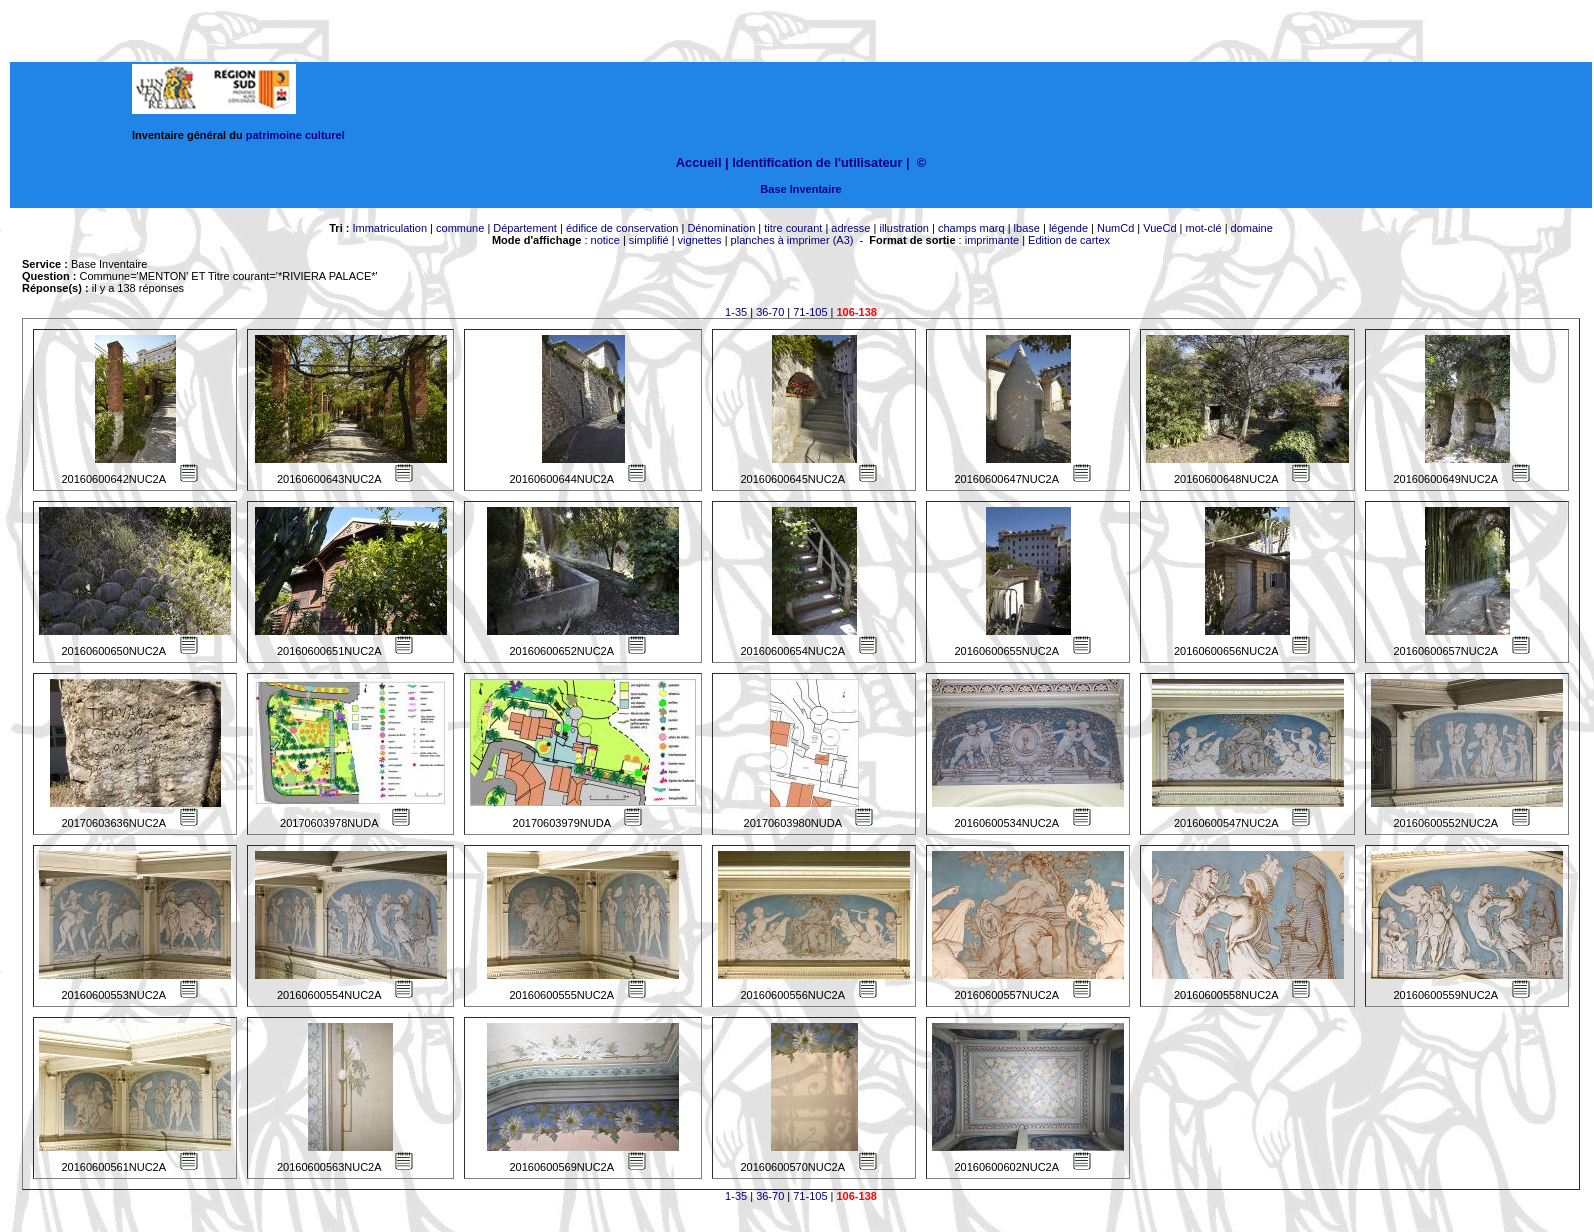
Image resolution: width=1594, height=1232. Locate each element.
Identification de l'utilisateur (817, 162)
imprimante (992, 240)
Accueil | (702, 162)
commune (460, 228)
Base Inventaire (800, 189)
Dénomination (721, 228)
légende (1068, 228)
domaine (1252, 228)
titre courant (793, 228)
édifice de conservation (622, 228)
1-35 (736, 312)
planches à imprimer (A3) (792, 240)
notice (605, 240)
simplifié (649, 240)
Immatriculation (389, 228)
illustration (904, 228)
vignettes (700, 240)
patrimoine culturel (295, 135)
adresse (850, 228)
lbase (1027, 228)
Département (525, 228)
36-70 (770, 312)
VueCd (1159, 228)
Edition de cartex (1069, 240)
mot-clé (1204, 228)
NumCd (1115, 228)
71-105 (810, 312)
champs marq (971, 228)
